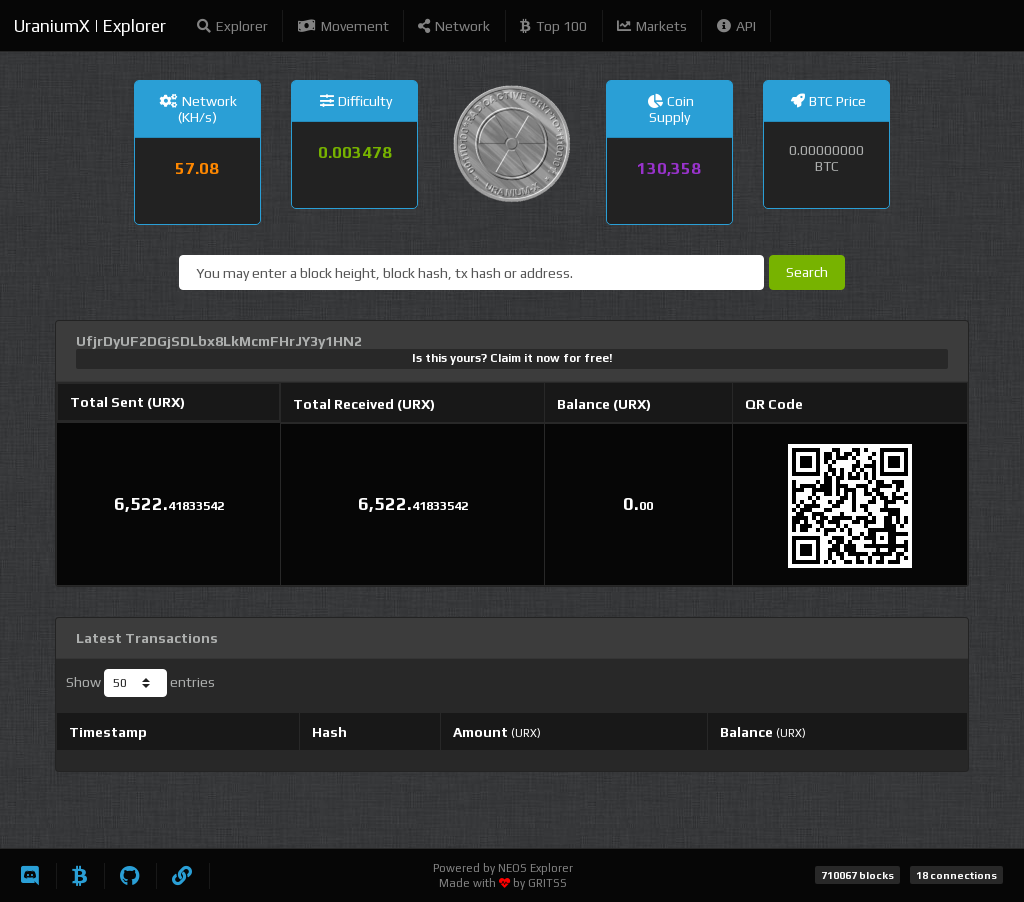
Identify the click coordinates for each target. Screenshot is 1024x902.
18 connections (956, 875)
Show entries (140, 683)
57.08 (197, 168)
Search (807, 272)
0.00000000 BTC (826, 158)
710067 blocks (857, 875)
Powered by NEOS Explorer (503, 868)
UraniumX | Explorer (90, 26)
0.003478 (355, 152)
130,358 (669, 168)
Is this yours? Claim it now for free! (512, 358)
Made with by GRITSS (503, 883)
